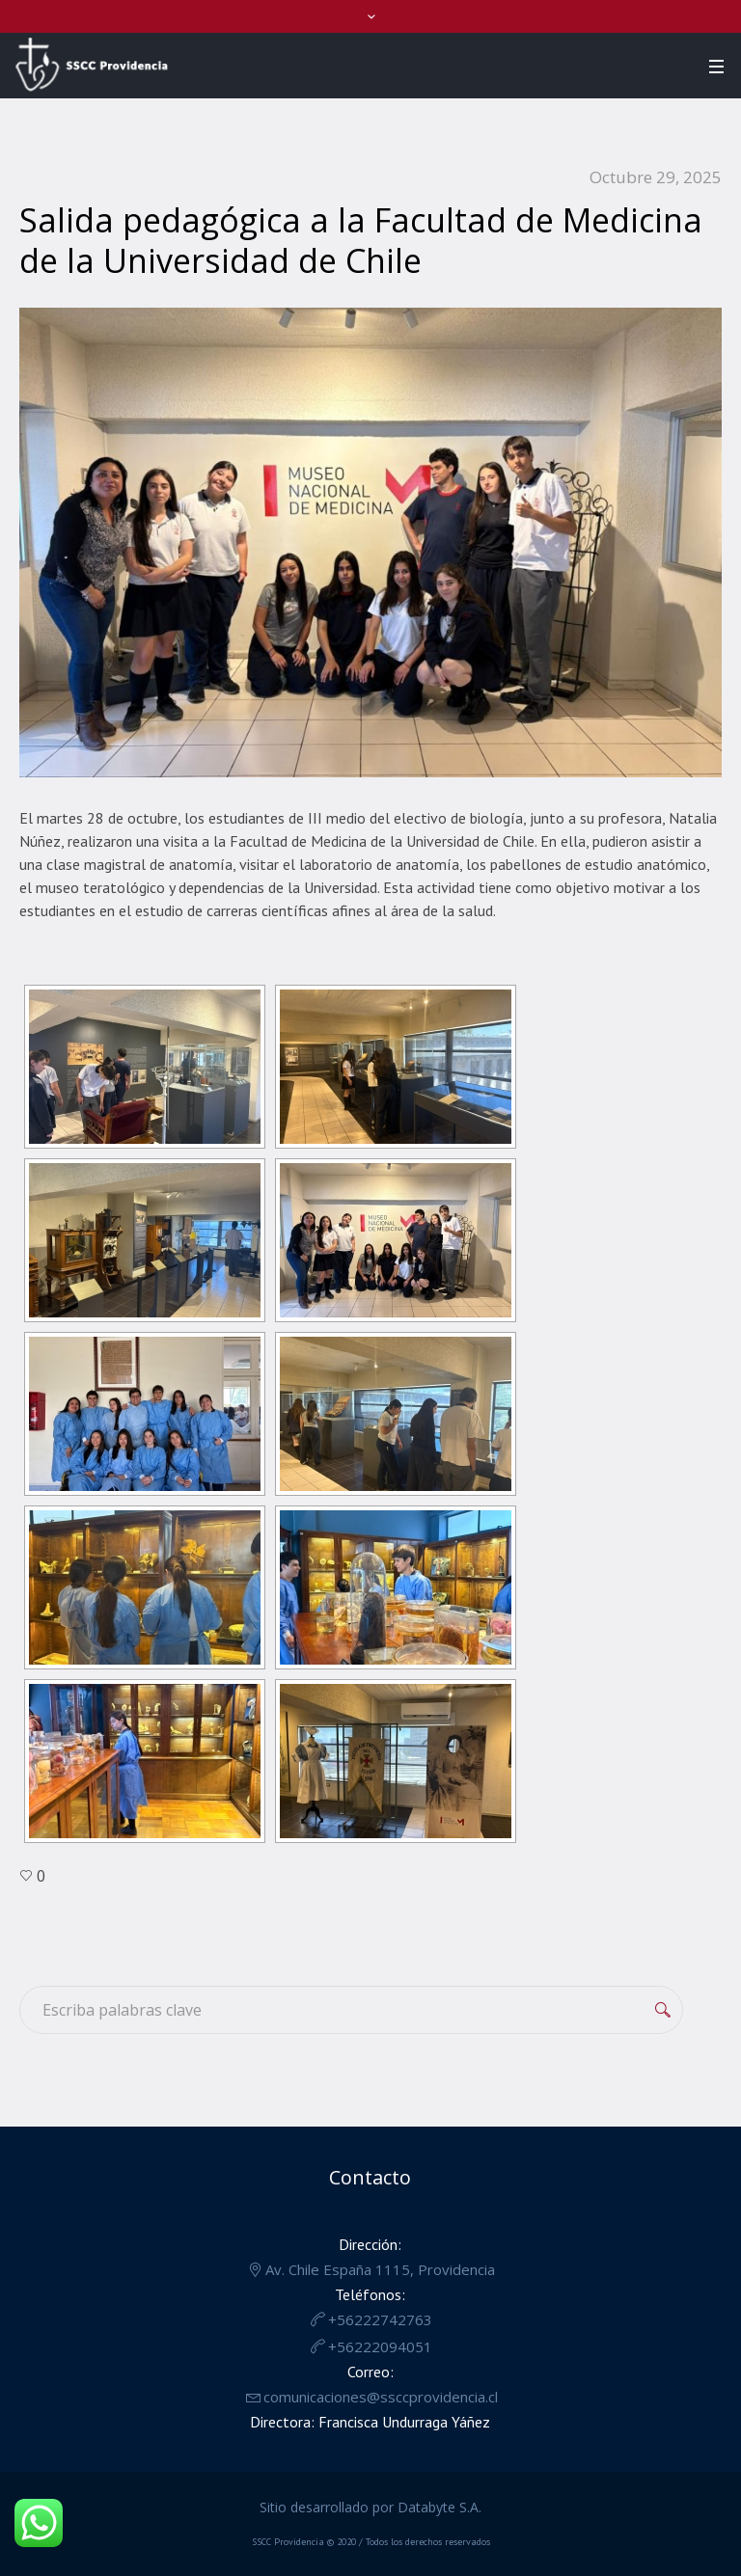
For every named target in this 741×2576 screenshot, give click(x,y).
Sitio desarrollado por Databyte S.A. (370, 2507)
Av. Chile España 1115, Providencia (380, 2269)
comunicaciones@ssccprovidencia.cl (380, 2396)
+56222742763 (380, 2319)
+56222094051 (380, 2346)
